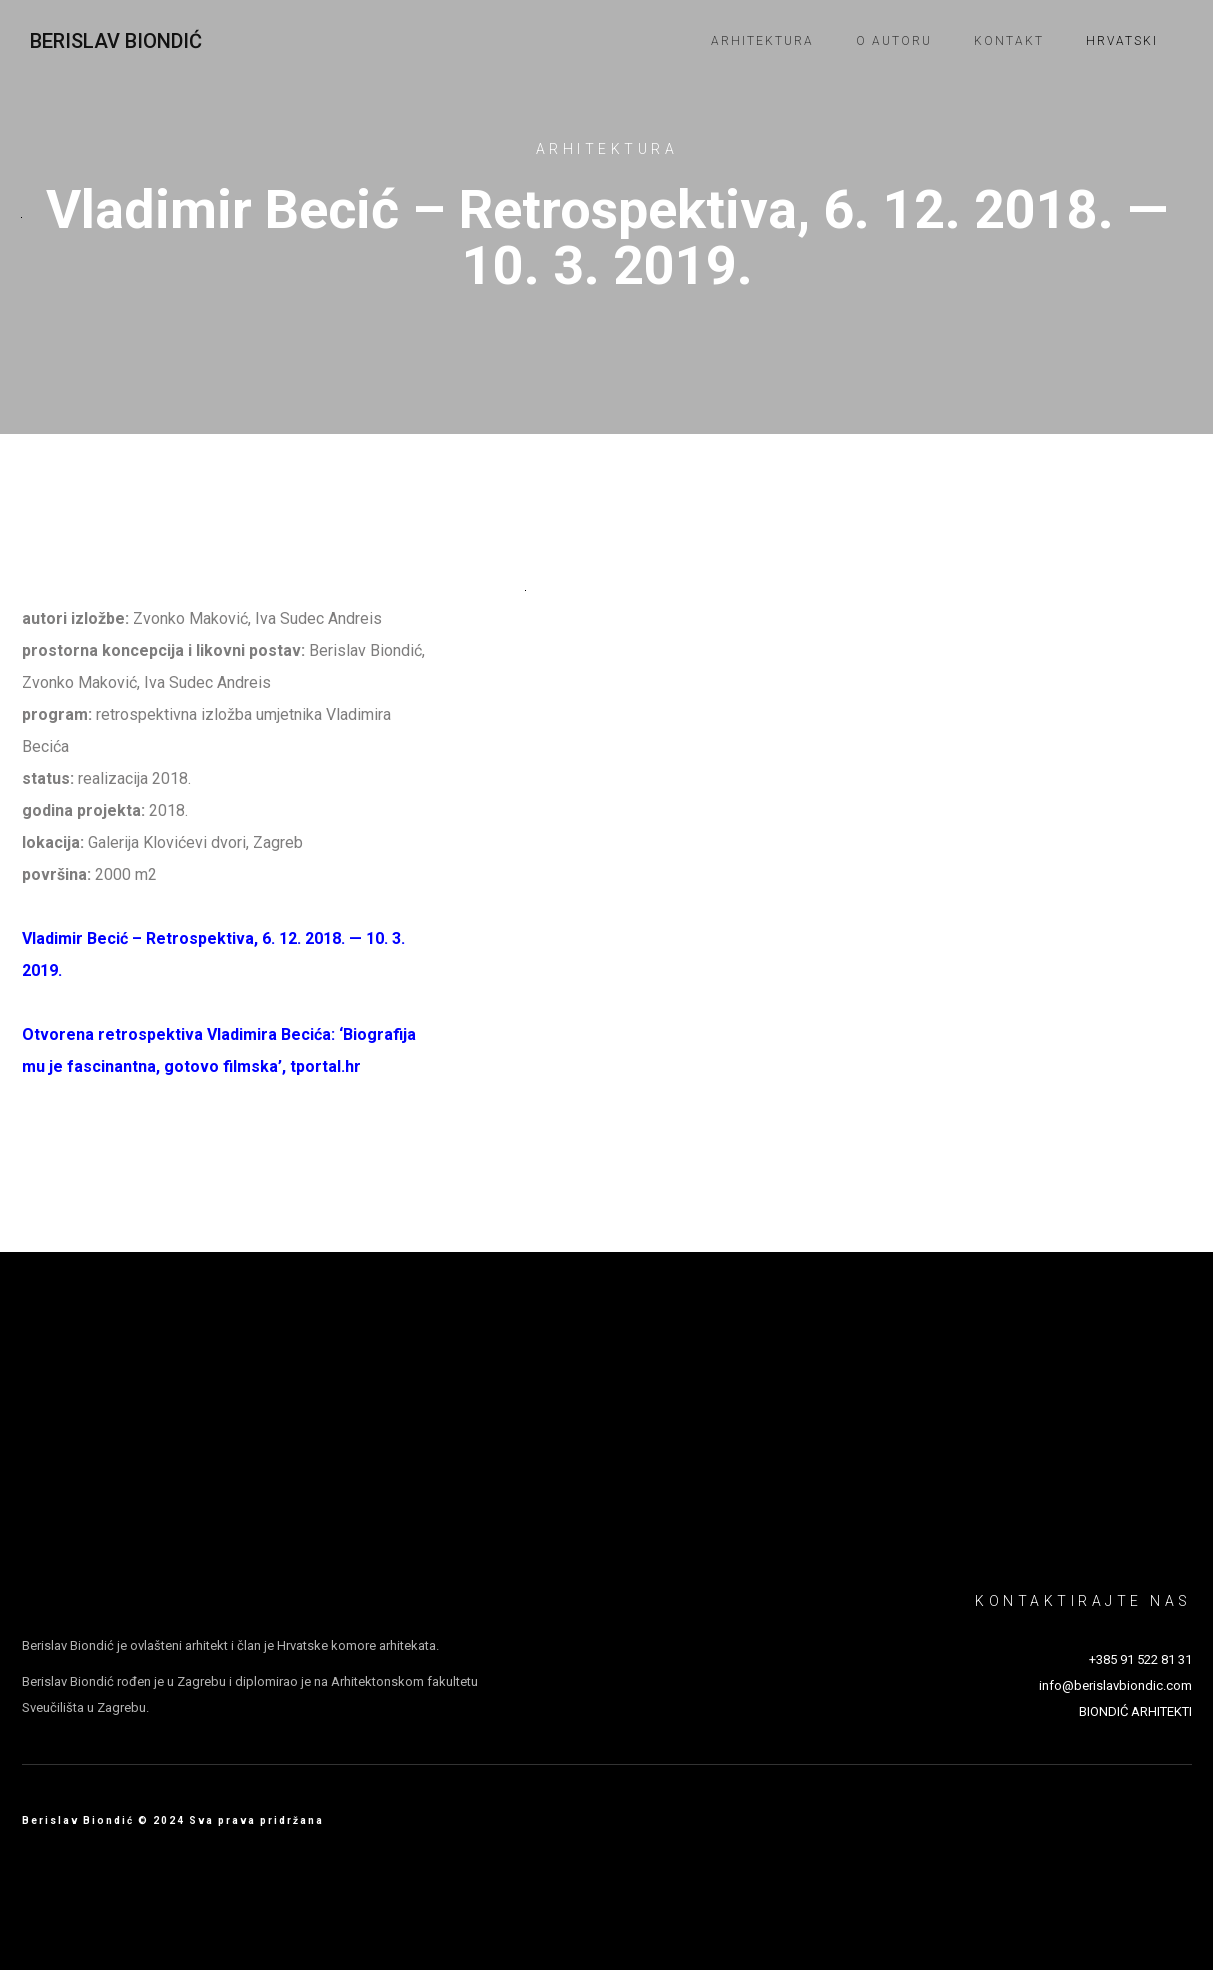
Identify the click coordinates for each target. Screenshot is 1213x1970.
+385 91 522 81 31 (1140, 1659)
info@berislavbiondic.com (1115, 1685)
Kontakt (1009, 41)
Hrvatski (1122, 41)
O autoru (894, 41)
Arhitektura (762, 41)
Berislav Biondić (116, 41)
